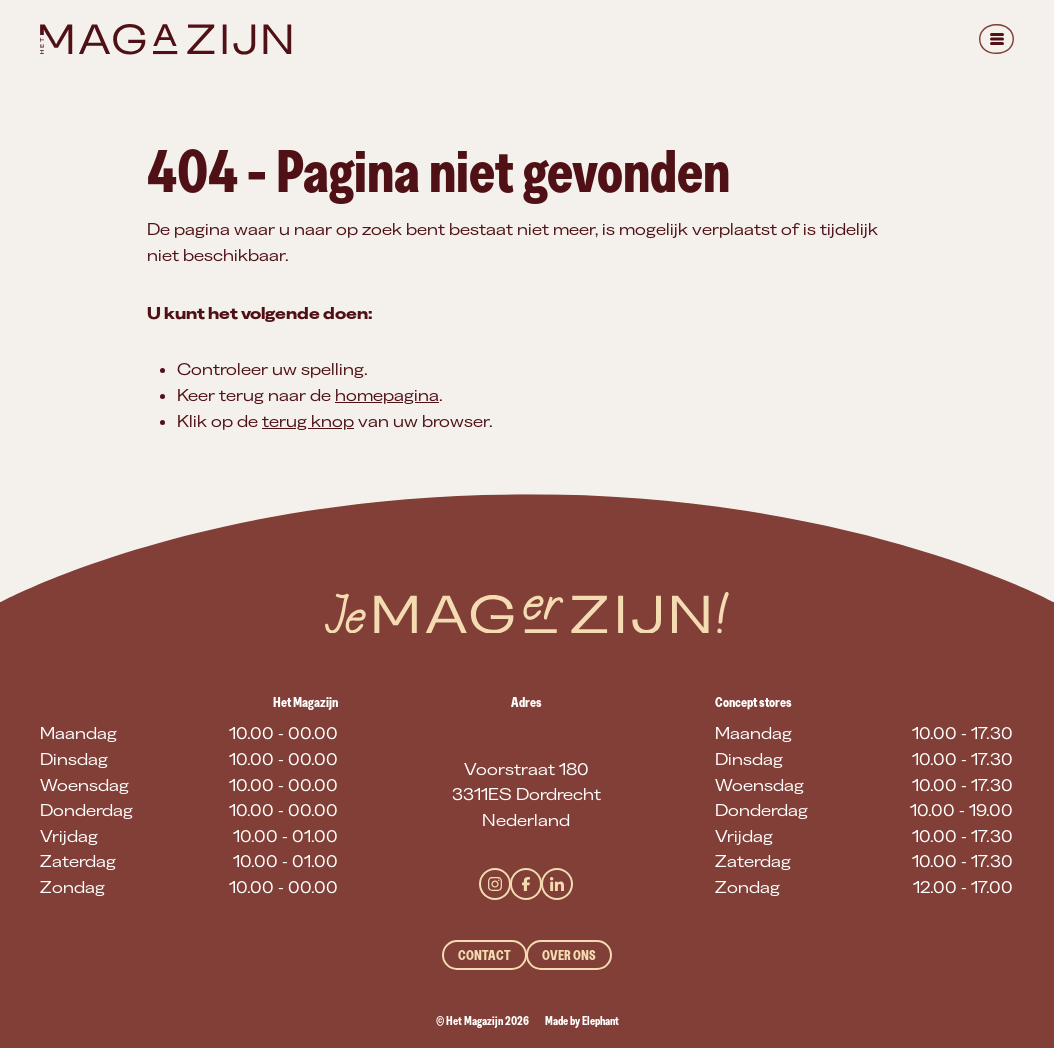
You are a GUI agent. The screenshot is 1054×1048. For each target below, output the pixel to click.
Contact (484, 955)
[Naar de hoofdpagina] (165, 39)
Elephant (600, 1020)
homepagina (387, 395)
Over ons (569, 955)
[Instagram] (495, 884)
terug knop (308, 421)
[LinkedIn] (557, 884)
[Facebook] (526, 884)
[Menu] (996, 39)
